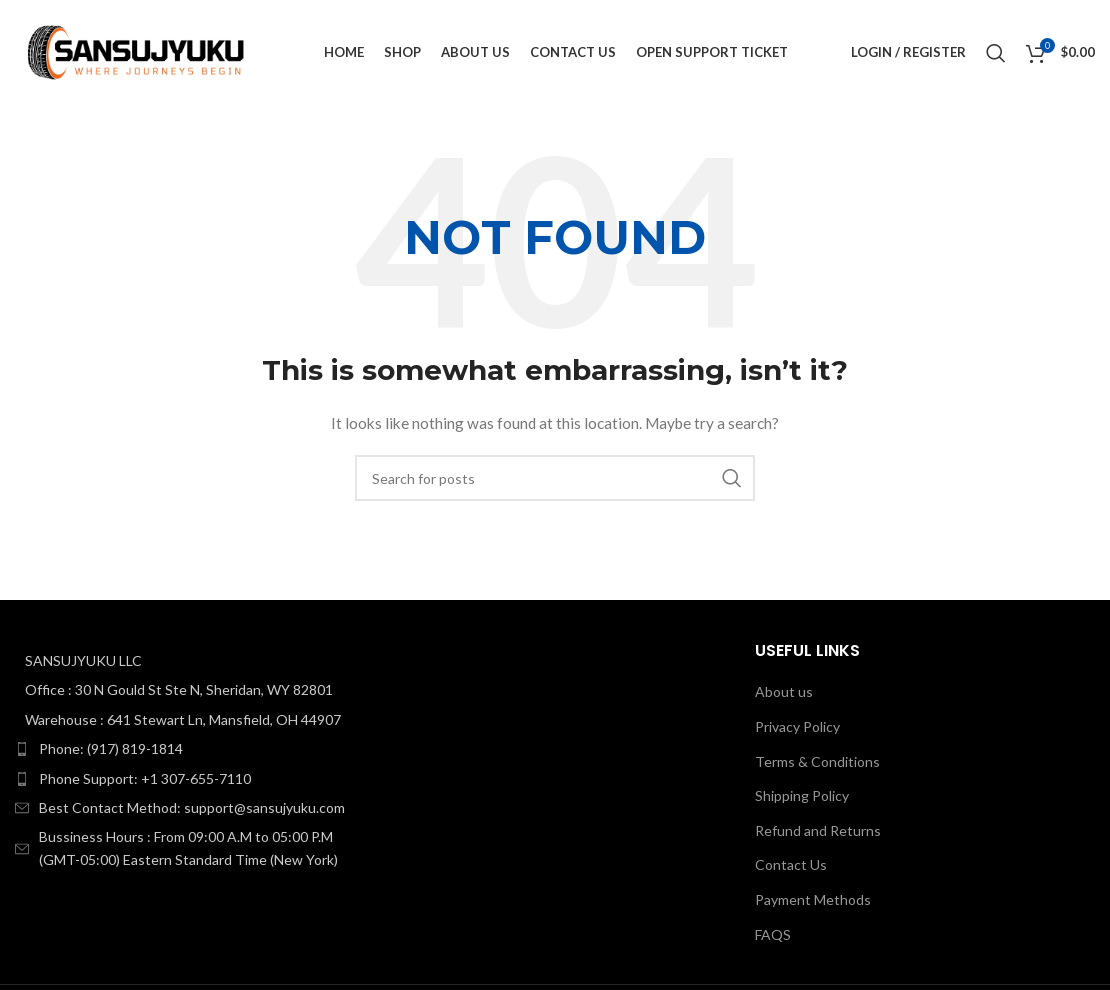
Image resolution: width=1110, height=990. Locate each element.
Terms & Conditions (817, 761)
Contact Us (791, 864)
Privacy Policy (797, 726)
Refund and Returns (818, 830)
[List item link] (185, 749)
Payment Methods (813, 899)
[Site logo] (137, 50)
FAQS (773, 934)
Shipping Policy (802, 795)
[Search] (996, 53)
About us (784, 691)
